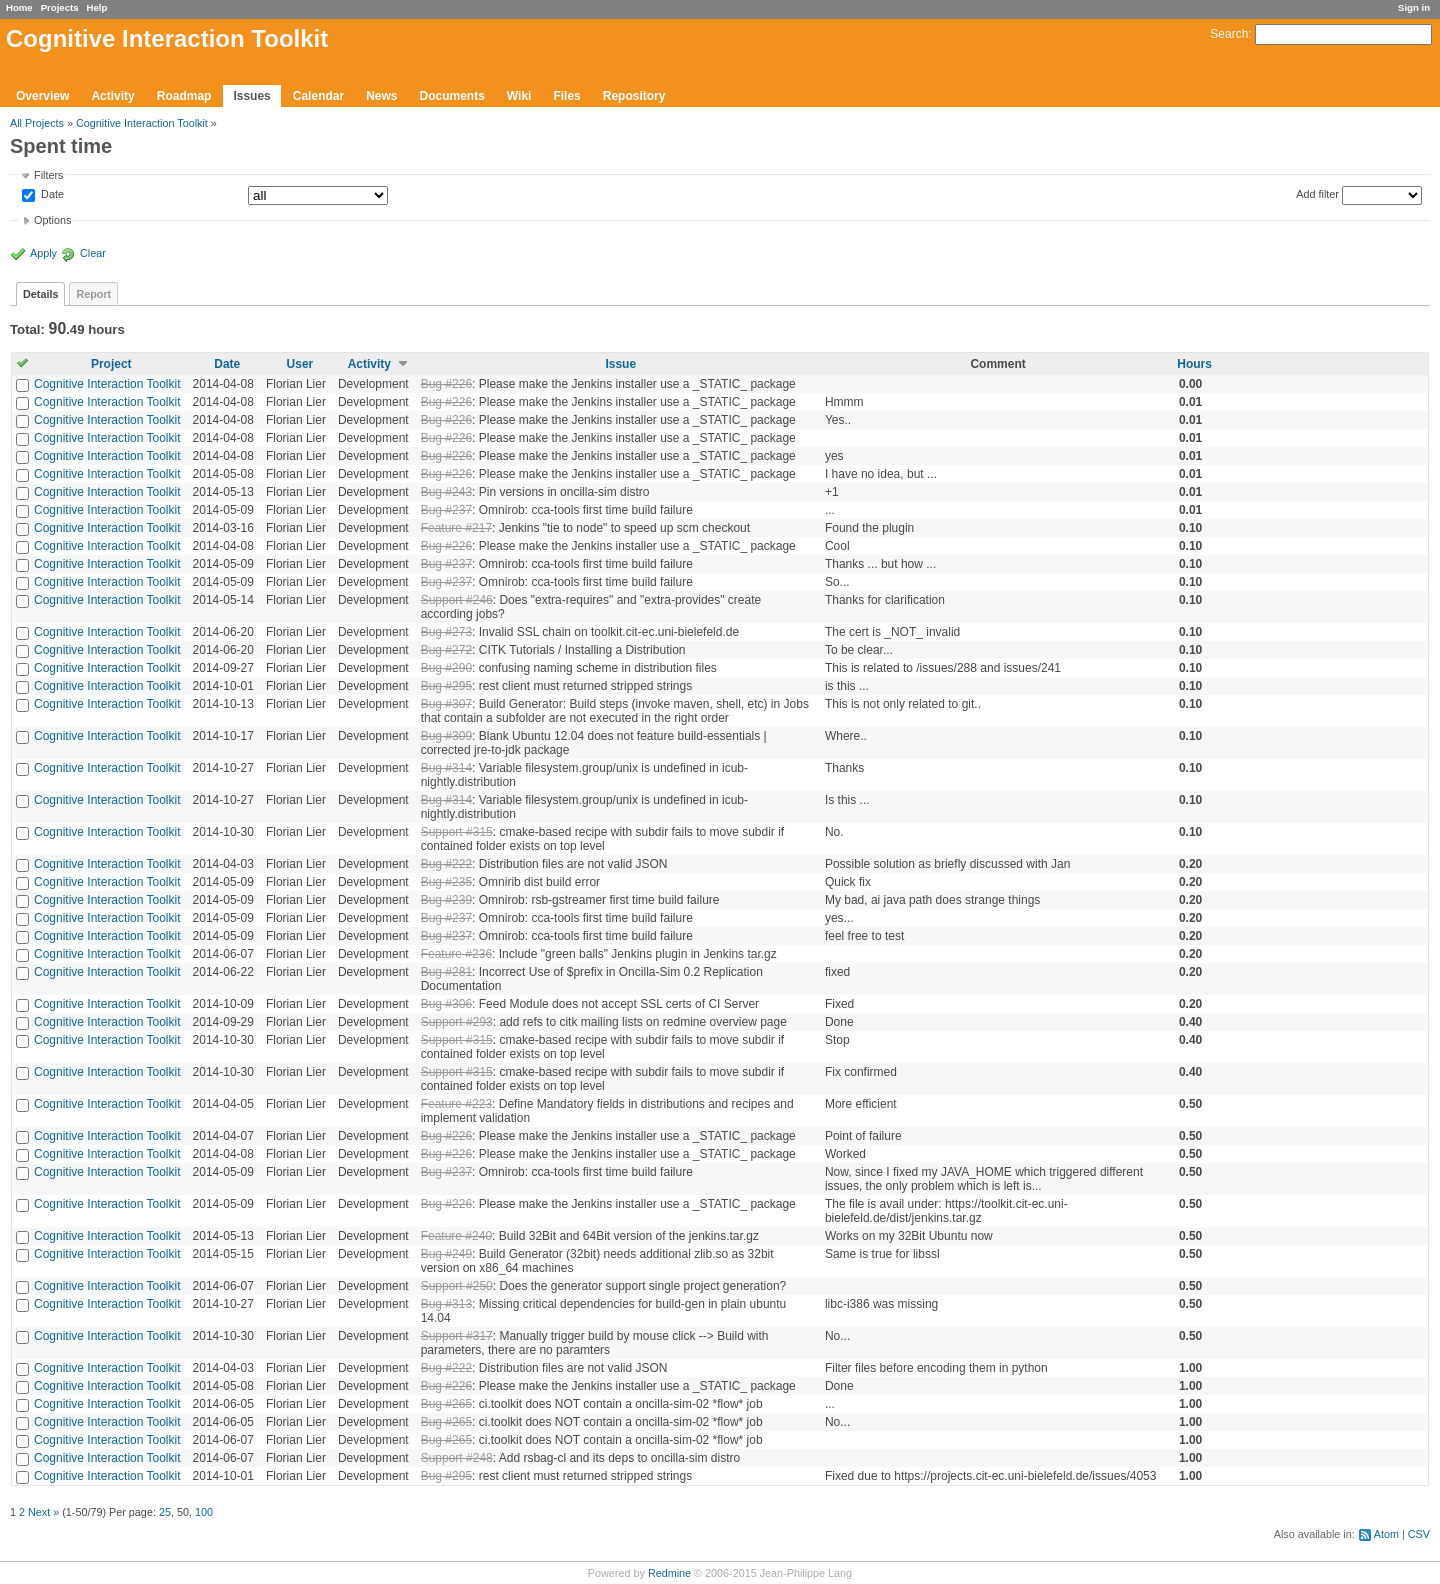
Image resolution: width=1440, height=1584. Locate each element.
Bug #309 (446, 736)
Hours (1194, 364)
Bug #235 (446, 882)
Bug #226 (446, 384)
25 (165, 1512)
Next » (43, 1512)
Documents (452, 96)
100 (204, 1512)
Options (52, 220)
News (381, 96)
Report (93, 294)
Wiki (519, 96)
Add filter (1317, 194)
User (300, 364)
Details (40, 294)
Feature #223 (456, 1104)
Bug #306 (446, 1004)
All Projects (37, 123)
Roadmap (184, 96)
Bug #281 (446, 972)
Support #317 (457, 1336)
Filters (48, 175)
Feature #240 (456, 1236)
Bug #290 (446, 668)
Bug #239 (446, 900)
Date (51, 195)
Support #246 (457, 600)
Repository (634, 96)
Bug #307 (446, 704)
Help (97, 7)
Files (566, 96)
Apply (43, 253)
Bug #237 (446, 510)
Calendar (318, 96)
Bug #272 (446, 650)
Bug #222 (446, 864)
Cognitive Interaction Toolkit (142, 123)
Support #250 (457, 1286)
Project (111, 364)
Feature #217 (456, 528)
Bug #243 (446, 492)
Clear (93, 253)
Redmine (669, 1573)
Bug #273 (446, 632)
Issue (620, 364)
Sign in (1414, 7)
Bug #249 (446, 1254)
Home (19, 7)
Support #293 (457, 1022)
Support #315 (457, 832)
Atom (1386, 1534)
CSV (1419, 1534)
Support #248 (457, 1458)
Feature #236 (456, 954)
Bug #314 (446, 768)
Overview (42, 96)
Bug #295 (446, 686)
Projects (60, 7)
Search (1229, 34)
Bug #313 (446, 1304)
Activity (112, 96)
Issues (251, 96)
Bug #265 (446, 1404)
